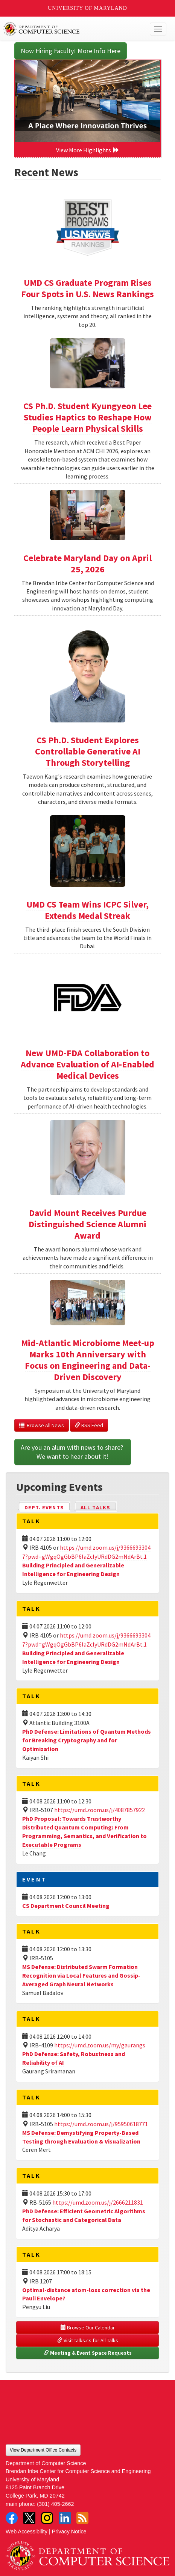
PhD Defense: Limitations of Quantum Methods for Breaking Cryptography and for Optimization (86, 1740)
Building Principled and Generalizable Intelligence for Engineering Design (73, 1569)
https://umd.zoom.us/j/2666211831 (97, 2202)
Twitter (29, 2518)
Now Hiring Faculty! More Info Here (70, 50)
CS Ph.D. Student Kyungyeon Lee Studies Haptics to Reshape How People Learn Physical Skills (87, 417)
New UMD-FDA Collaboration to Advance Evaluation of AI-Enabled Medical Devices (87, 1064)
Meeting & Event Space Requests (88, 2352)
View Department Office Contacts (43, 2450)
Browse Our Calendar (88, 2327)
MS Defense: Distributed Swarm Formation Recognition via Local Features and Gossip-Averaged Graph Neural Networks (81, 1975)
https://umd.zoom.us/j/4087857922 (99, 1810)
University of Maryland (87, 8)
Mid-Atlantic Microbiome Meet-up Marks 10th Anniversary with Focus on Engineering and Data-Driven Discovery (87, 1360)
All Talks (95, 1507)
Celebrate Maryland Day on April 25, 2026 (87, 563)
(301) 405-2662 (55, 2504)
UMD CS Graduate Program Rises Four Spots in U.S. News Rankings (87, 288)
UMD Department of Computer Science (70, 29)
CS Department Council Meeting (66, 1905)
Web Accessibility (26, 2531)
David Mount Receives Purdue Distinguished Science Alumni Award (87, 1224)
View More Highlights (87, 150)
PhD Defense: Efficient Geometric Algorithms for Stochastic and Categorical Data (83, 2215)
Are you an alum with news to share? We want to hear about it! (73, 1452)
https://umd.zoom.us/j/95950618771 (101, 2124)
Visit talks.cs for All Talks (87, 2340)
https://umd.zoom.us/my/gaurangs (99, 2045)
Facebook (12, 2518)
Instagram (47, 2518)
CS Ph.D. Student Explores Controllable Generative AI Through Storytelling (87, 751)
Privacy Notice (69, 2531)
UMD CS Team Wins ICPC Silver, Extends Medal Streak (87, 910)
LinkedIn (65, 2518)
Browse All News (41, 1425)
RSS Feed (89, 1425)
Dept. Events (47, 1507)
